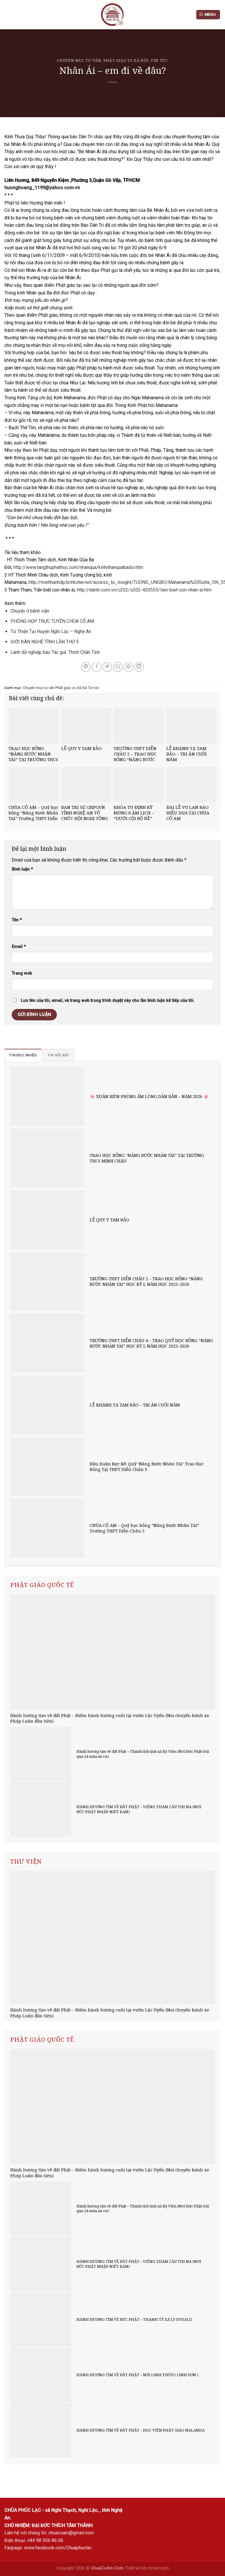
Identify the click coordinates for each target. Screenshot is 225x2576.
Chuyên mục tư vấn (79, 60)
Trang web (22, 973)
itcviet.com (158, 2568)
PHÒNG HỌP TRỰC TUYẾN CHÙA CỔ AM (52, 621)
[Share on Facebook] (96, 667)
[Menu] (208, 15)
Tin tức (159, 60)
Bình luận (22, 869)
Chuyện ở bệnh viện (30, 611)
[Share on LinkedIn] (139, 667)
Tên (17, 920)
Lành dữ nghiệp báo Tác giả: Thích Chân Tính (55, 652)
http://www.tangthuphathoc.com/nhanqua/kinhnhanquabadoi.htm (78, 567)
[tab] (23, 1055)
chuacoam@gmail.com (71, 2533)
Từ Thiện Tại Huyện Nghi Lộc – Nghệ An (51, 631)
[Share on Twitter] (107, 667)
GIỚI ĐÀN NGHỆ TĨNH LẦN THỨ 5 (45, 642)
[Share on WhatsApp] (86, 667)
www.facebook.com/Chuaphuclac (58, 2548)
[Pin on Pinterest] (128, 667)
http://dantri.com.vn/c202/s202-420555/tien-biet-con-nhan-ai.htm (144, 590)
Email (19, 946)
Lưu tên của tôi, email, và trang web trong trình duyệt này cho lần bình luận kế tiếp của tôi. (108, 1000)
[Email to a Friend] (118, 667)
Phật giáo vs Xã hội (126, 60)
